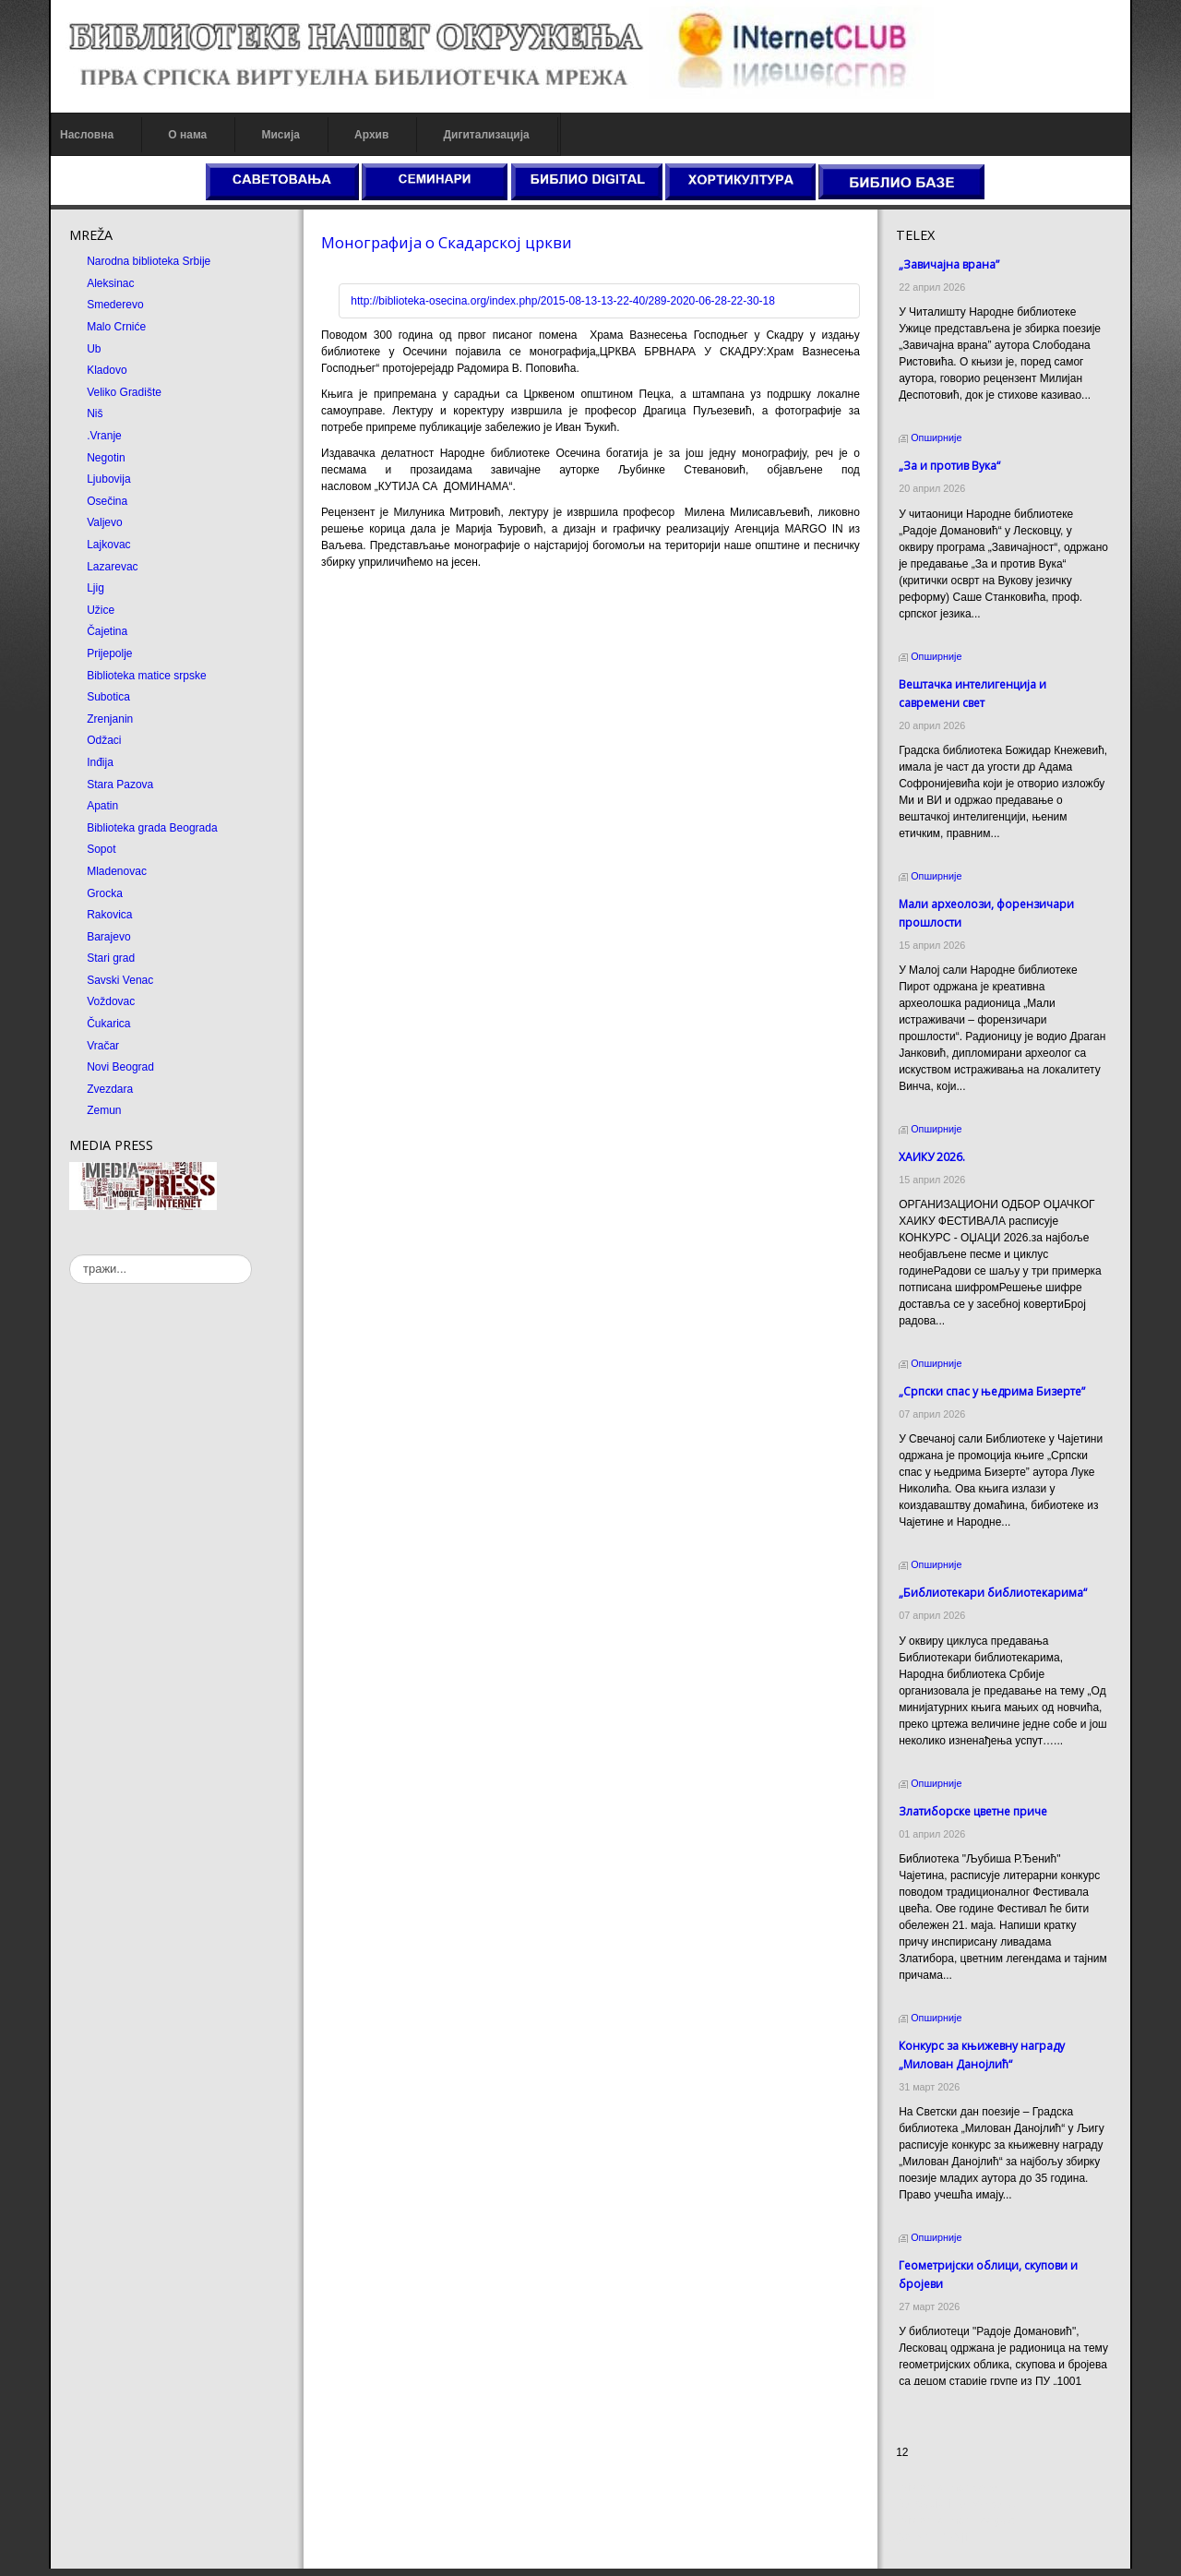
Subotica (108, 696)
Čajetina (107, 631)
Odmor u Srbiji (931, 2544)
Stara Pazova (120, 784)
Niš (94, 413)
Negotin (106, 457)
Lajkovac (108, 544)
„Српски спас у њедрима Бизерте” (992, 1391)
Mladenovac (117, 871)
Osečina (107, 501)
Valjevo (104, 522)
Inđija (100, 762)
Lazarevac (112, 566)
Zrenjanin (110, 719)
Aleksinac (110, 283)
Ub (94, 348)
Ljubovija (108, 479)
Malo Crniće (116, 326)
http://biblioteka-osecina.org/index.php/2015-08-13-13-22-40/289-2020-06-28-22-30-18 (563, 300)
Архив (371, 134)
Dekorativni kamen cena (955, 2511)
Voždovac (111, 1001)
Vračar (103, 1045)
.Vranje (104, 435)
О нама (187, 134)
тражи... (69, 1254)
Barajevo (108, 936)
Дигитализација (487, 134)
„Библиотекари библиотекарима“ (993, 1592)
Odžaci (104, 740)
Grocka (105, 893)
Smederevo (115, 304)
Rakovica (109, 914)
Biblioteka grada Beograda (152, 827)
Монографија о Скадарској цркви (446, 242)
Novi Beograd (120, 1066)
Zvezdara (110, 1089)
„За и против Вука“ (949, 465)
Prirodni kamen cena (946, 2494)
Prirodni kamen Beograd (955, 2528)
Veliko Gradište (124, 392)
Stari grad (111, 958)
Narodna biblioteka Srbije (148, 261)
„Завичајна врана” (949, 264)
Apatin (102, 805)
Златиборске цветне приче (973, 1811)
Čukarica (108, 1023)
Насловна (86, 134)
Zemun (104, 1110)
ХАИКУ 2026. (932, 1157)
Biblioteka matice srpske (146, 675)
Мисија (280, 134)
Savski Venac (120, 980)
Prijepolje (109, 653)
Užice (100, 610)
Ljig (95, 587)
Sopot (101, 849)
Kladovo (106, 370)
